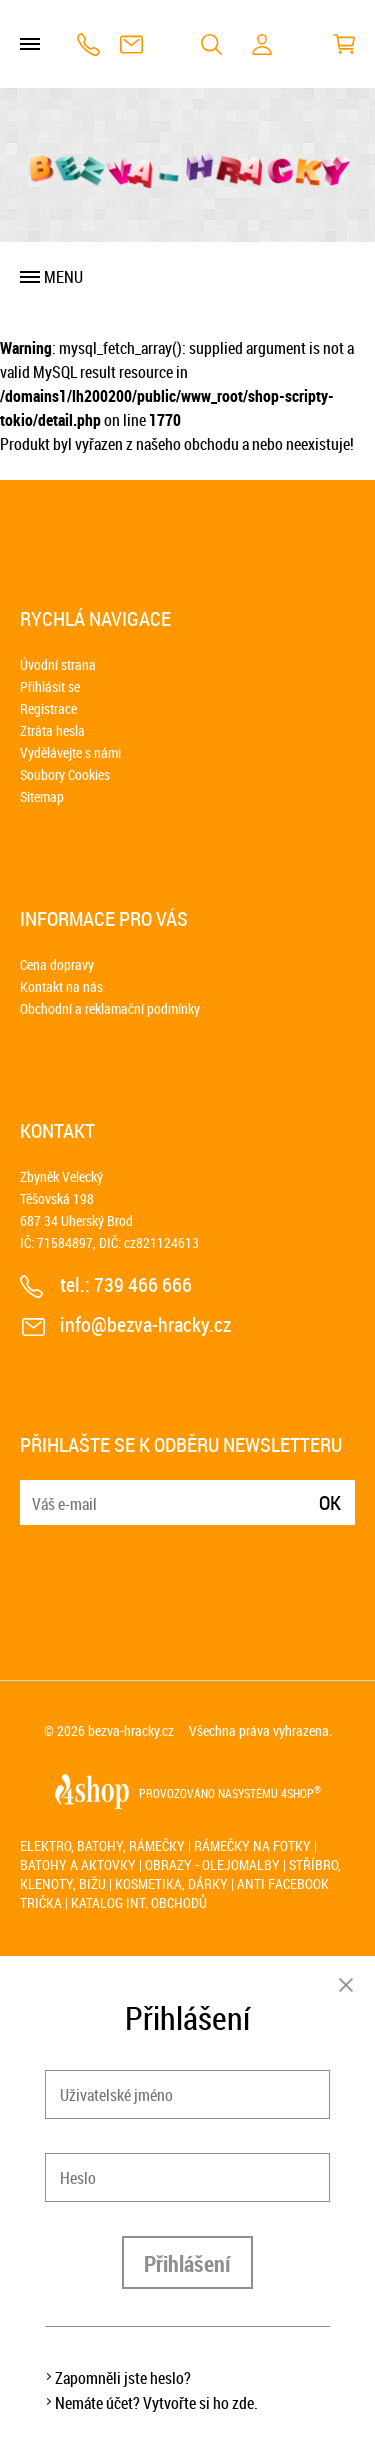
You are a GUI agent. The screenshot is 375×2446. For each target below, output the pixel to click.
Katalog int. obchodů (139, 1902)
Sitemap (42, 796)
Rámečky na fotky (252, 1845)
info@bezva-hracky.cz (131, 44)
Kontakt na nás (61, 986)
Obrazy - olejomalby (212, 1864)
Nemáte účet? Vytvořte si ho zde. (156, 2403)
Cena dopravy (57, 964)
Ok (330, 1502)
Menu (63, 277)
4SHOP (301, 1793)
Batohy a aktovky (78, 1864)
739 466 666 (88, 44)
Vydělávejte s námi (70, 752)
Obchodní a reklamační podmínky (110, 1008)
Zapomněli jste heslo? (123, 2378)
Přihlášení (187, 2263)
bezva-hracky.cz (131, 1730)
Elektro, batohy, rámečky (102, 1845)
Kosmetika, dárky (171, 1883)
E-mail (37, 1490)
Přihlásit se (50, 686)
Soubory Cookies (65, 774)
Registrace (48, 708)
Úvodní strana (58, 664)
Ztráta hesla (52, 730)
